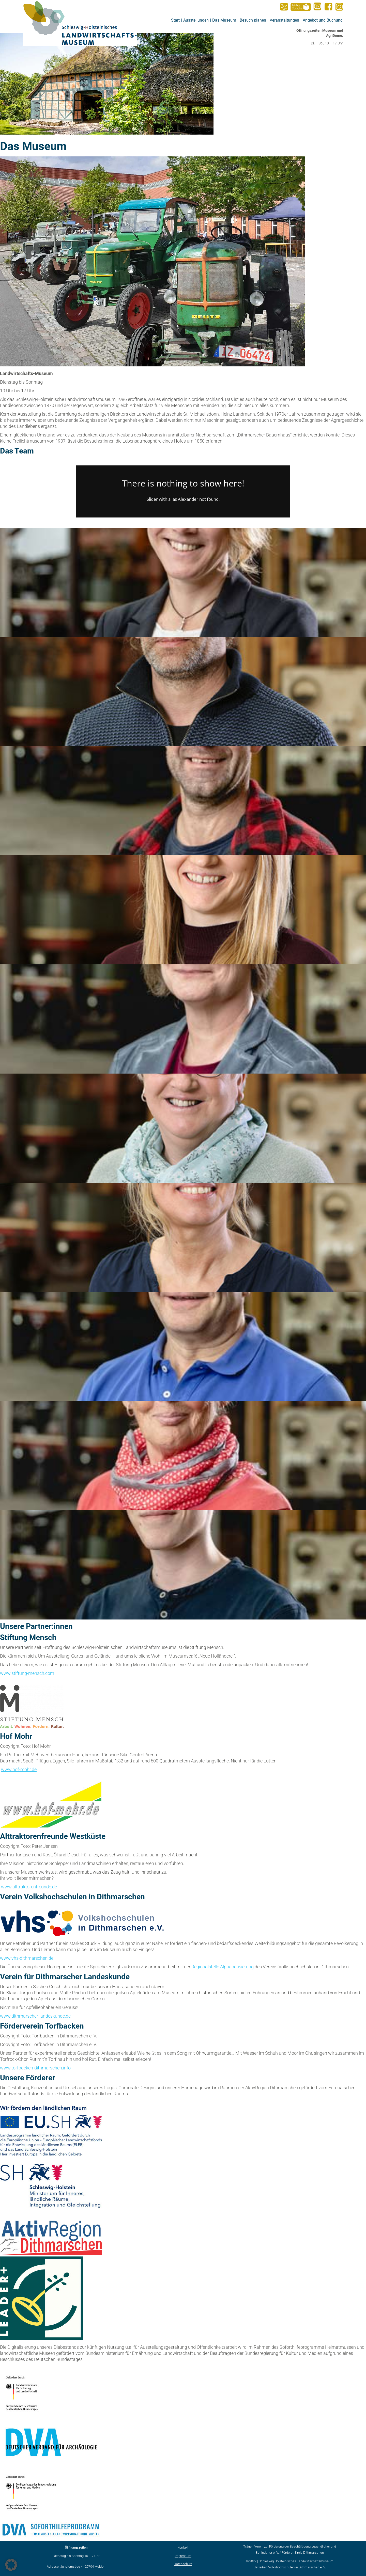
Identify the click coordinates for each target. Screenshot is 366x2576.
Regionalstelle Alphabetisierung (222, 1966)
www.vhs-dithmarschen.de (26, 1958)
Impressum (183, 2556)
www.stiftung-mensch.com (27, 1673)
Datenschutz (183, 2564)
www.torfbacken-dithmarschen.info (35, 2067)
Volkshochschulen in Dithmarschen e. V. (297, 2567)
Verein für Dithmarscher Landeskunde (65, 1976)
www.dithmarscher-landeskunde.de (35, 2016)
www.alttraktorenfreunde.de (29, 1886)
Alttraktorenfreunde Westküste (52, 1836)
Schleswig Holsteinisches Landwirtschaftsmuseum (296, 2561)
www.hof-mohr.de (19, 1769)
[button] (11, 2565)
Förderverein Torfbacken (42, 2025)
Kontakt (182, 2547)
